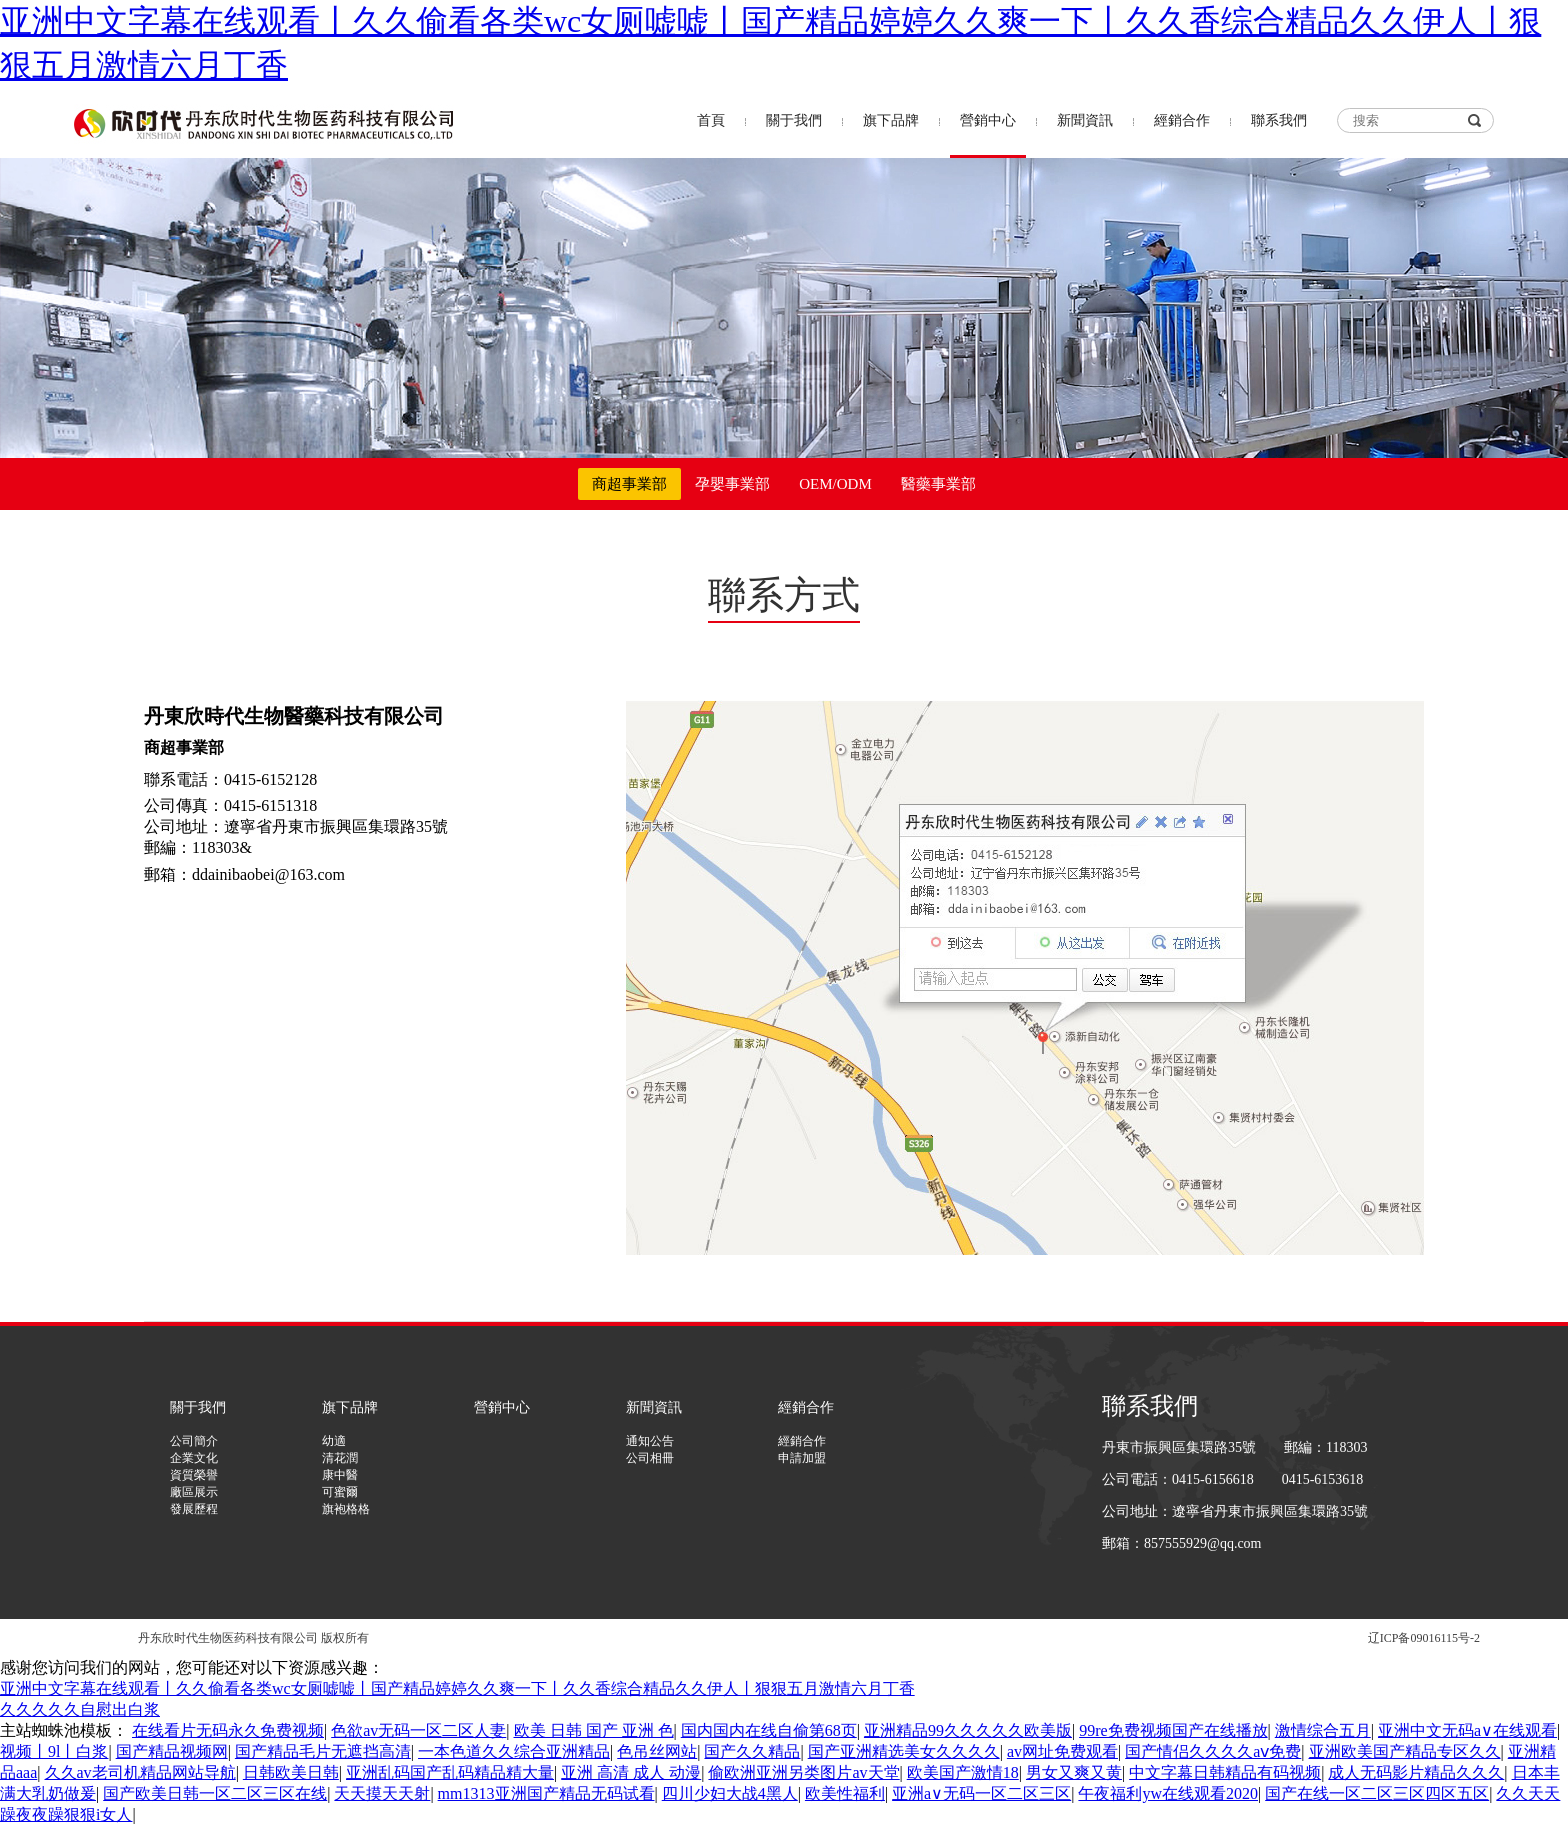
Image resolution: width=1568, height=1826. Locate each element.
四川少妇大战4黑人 (730, 1793)
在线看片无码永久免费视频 (228, 1730)
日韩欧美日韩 (291, 1772)
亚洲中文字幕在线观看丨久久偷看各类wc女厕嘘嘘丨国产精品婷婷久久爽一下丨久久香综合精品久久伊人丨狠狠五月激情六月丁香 (457, 1688)
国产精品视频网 (172, 1751)
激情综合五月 (1323, 1730)
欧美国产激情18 (963, 1772)
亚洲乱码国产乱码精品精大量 (450, 1772)
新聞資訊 (1085, 120)
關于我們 (794, 120)
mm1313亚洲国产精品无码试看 (546, 1793)
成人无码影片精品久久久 (1416, 1772)
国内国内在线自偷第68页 (769, 1730)
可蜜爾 (340, 1492)
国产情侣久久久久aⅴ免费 (1213, 1751)
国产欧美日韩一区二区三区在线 (215, 1793)
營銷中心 (988, 120)
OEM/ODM (835, 484)
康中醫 (340, 1475)
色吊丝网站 (657, 1751)
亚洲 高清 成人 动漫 (631, 1772)
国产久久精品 (752, 1751)
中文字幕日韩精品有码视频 (1225, 1772)
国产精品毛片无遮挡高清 (323, 1751)
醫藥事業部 (938, 484)
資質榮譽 (194, 1475)
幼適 (334, 1441)
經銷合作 (1182, 120)
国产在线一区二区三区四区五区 (1377, 1793)
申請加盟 (802, 1458)
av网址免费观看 (1062, 1751)
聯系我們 (1279, 120)
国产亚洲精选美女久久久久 (904, 1751)
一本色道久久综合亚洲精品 (514, 1751)
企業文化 (194, 1458)
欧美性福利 (845, 1793)
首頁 (711, 120)
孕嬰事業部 (732, 484)
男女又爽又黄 (1074, 1772)
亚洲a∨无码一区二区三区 (981, 1793)
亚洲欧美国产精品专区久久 (1405, 1751)
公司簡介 (194, 1441)
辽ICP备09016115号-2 (1424, 1638)
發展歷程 (194, 1509)
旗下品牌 (891, 120)
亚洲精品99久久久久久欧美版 (968, 1730)
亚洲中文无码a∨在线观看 (1467, 1730)
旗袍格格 (346, 1509)
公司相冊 (650, 1458)
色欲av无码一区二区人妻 (418, 1730)
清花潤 (340, 1458)
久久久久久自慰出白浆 (80, 1709)
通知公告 (650, 1441)
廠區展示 (194, 1492)
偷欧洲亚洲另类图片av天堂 (803, 1772)
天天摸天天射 (382, 1793)
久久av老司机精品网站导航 (140, 1772)
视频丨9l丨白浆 (54, 1751)
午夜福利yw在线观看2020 (1168, 1793)
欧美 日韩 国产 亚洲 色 (594, 1730)
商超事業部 (629, 484)
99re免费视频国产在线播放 (1173, 1730)
